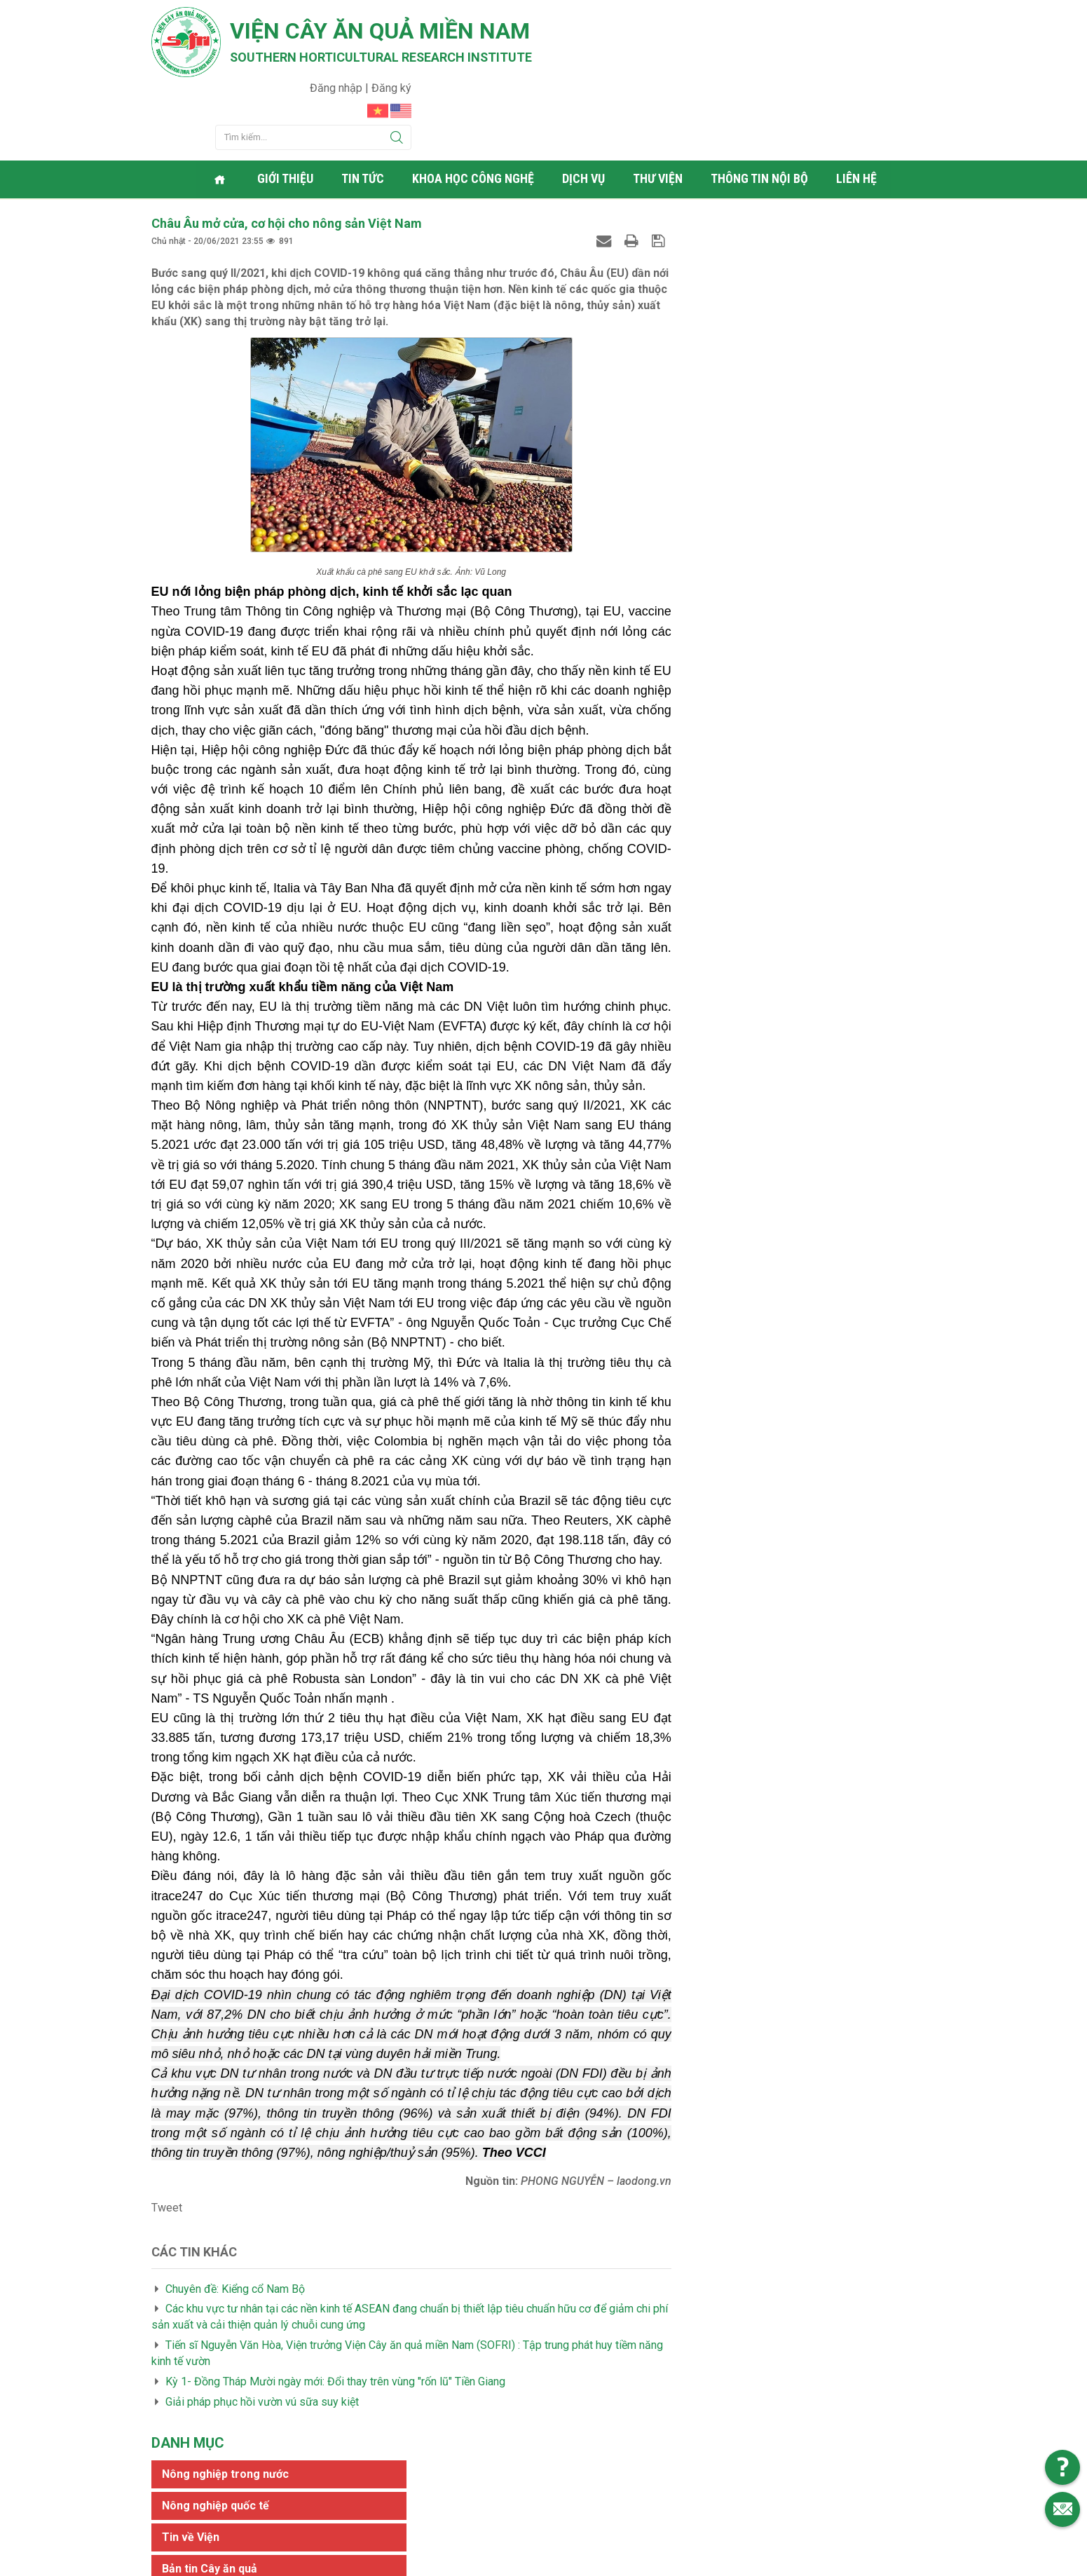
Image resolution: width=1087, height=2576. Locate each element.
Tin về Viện (723, 245)
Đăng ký (916, 18)
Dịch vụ (585, 108)
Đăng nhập (861, 18)
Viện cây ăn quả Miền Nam (382, 31)
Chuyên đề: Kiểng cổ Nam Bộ (235, 2216)
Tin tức (364, 108)
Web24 (676, 2562)
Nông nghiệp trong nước (758, 182)
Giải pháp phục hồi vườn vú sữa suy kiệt (262, 2329)
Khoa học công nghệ (475, 108)
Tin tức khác (727, 308)
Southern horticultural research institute (383, 57)
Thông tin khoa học (745, 367)
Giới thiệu (287, 108)
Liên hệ (858, 108)
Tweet (166, 2135)
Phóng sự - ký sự (739, 336)
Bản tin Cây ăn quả (742, 276)
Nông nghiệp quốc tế (748, 213)
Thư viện (660, 108)
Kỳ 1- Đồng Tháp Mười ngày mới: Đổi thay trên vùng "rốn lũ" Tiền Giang (335, 2308)
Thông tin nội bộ (761, 108)
